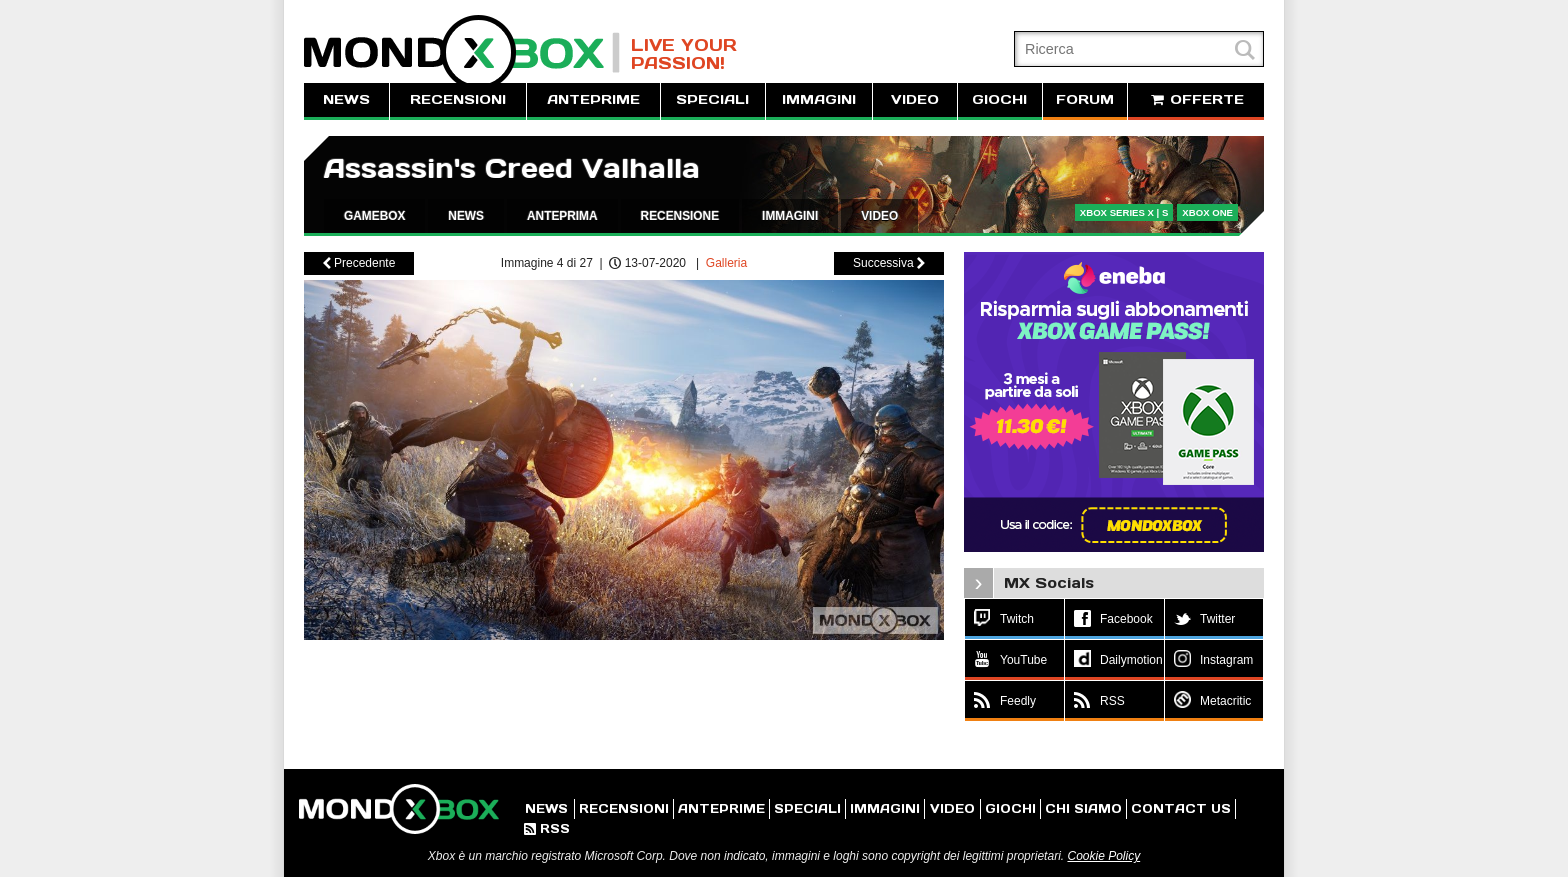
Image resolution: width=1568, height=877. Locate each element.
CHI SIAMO (1083, 808)
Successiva (889, 263)
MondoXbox (462, 52)
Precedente (359, 263)
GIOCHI (999, 99)
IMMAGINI (819, 99)
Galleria (726, 263)
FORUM (1085, 99)
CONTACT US (1181, 808)
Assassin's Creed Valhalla (512, 168)
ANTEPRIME (593, 99)
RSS (547, 828)
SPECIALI (712, 99)
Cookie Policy (1103, 856)
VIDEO (915, 99)
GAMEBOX (374, 216)
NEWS (346, 99)
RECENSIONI (458, 99)
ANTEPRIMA (562, 216)
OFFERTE (1196, 99)
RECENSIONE (680, 216)
